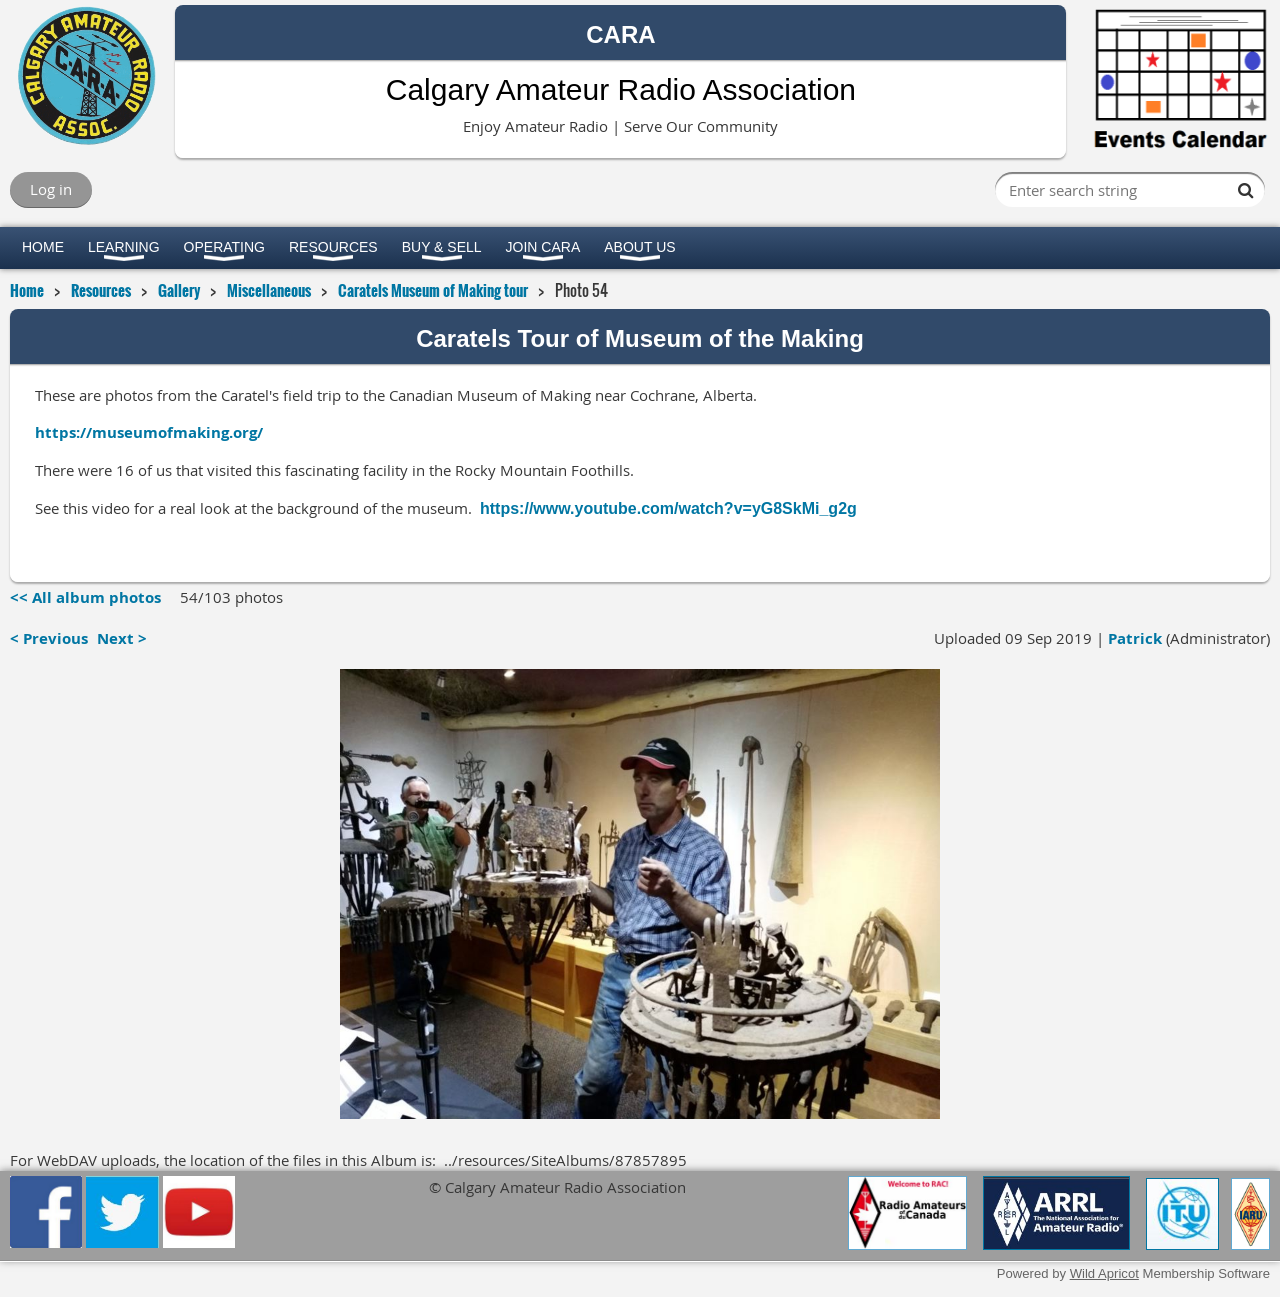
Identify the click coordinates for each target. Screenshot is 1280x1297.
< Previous (49, 638)
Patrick (1135, 638)
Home (27, 290)
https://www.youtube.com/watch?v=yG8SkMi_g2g (668, 508)
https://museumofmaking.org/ (149, 432)
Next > (122, 638)
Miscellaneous (269, 290)
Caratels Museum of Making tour (433, 290)
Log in (51, 189)
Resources (101, 290)
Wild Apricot (1104, 1273)
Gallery (179, 290)
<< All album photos (85, 597)
